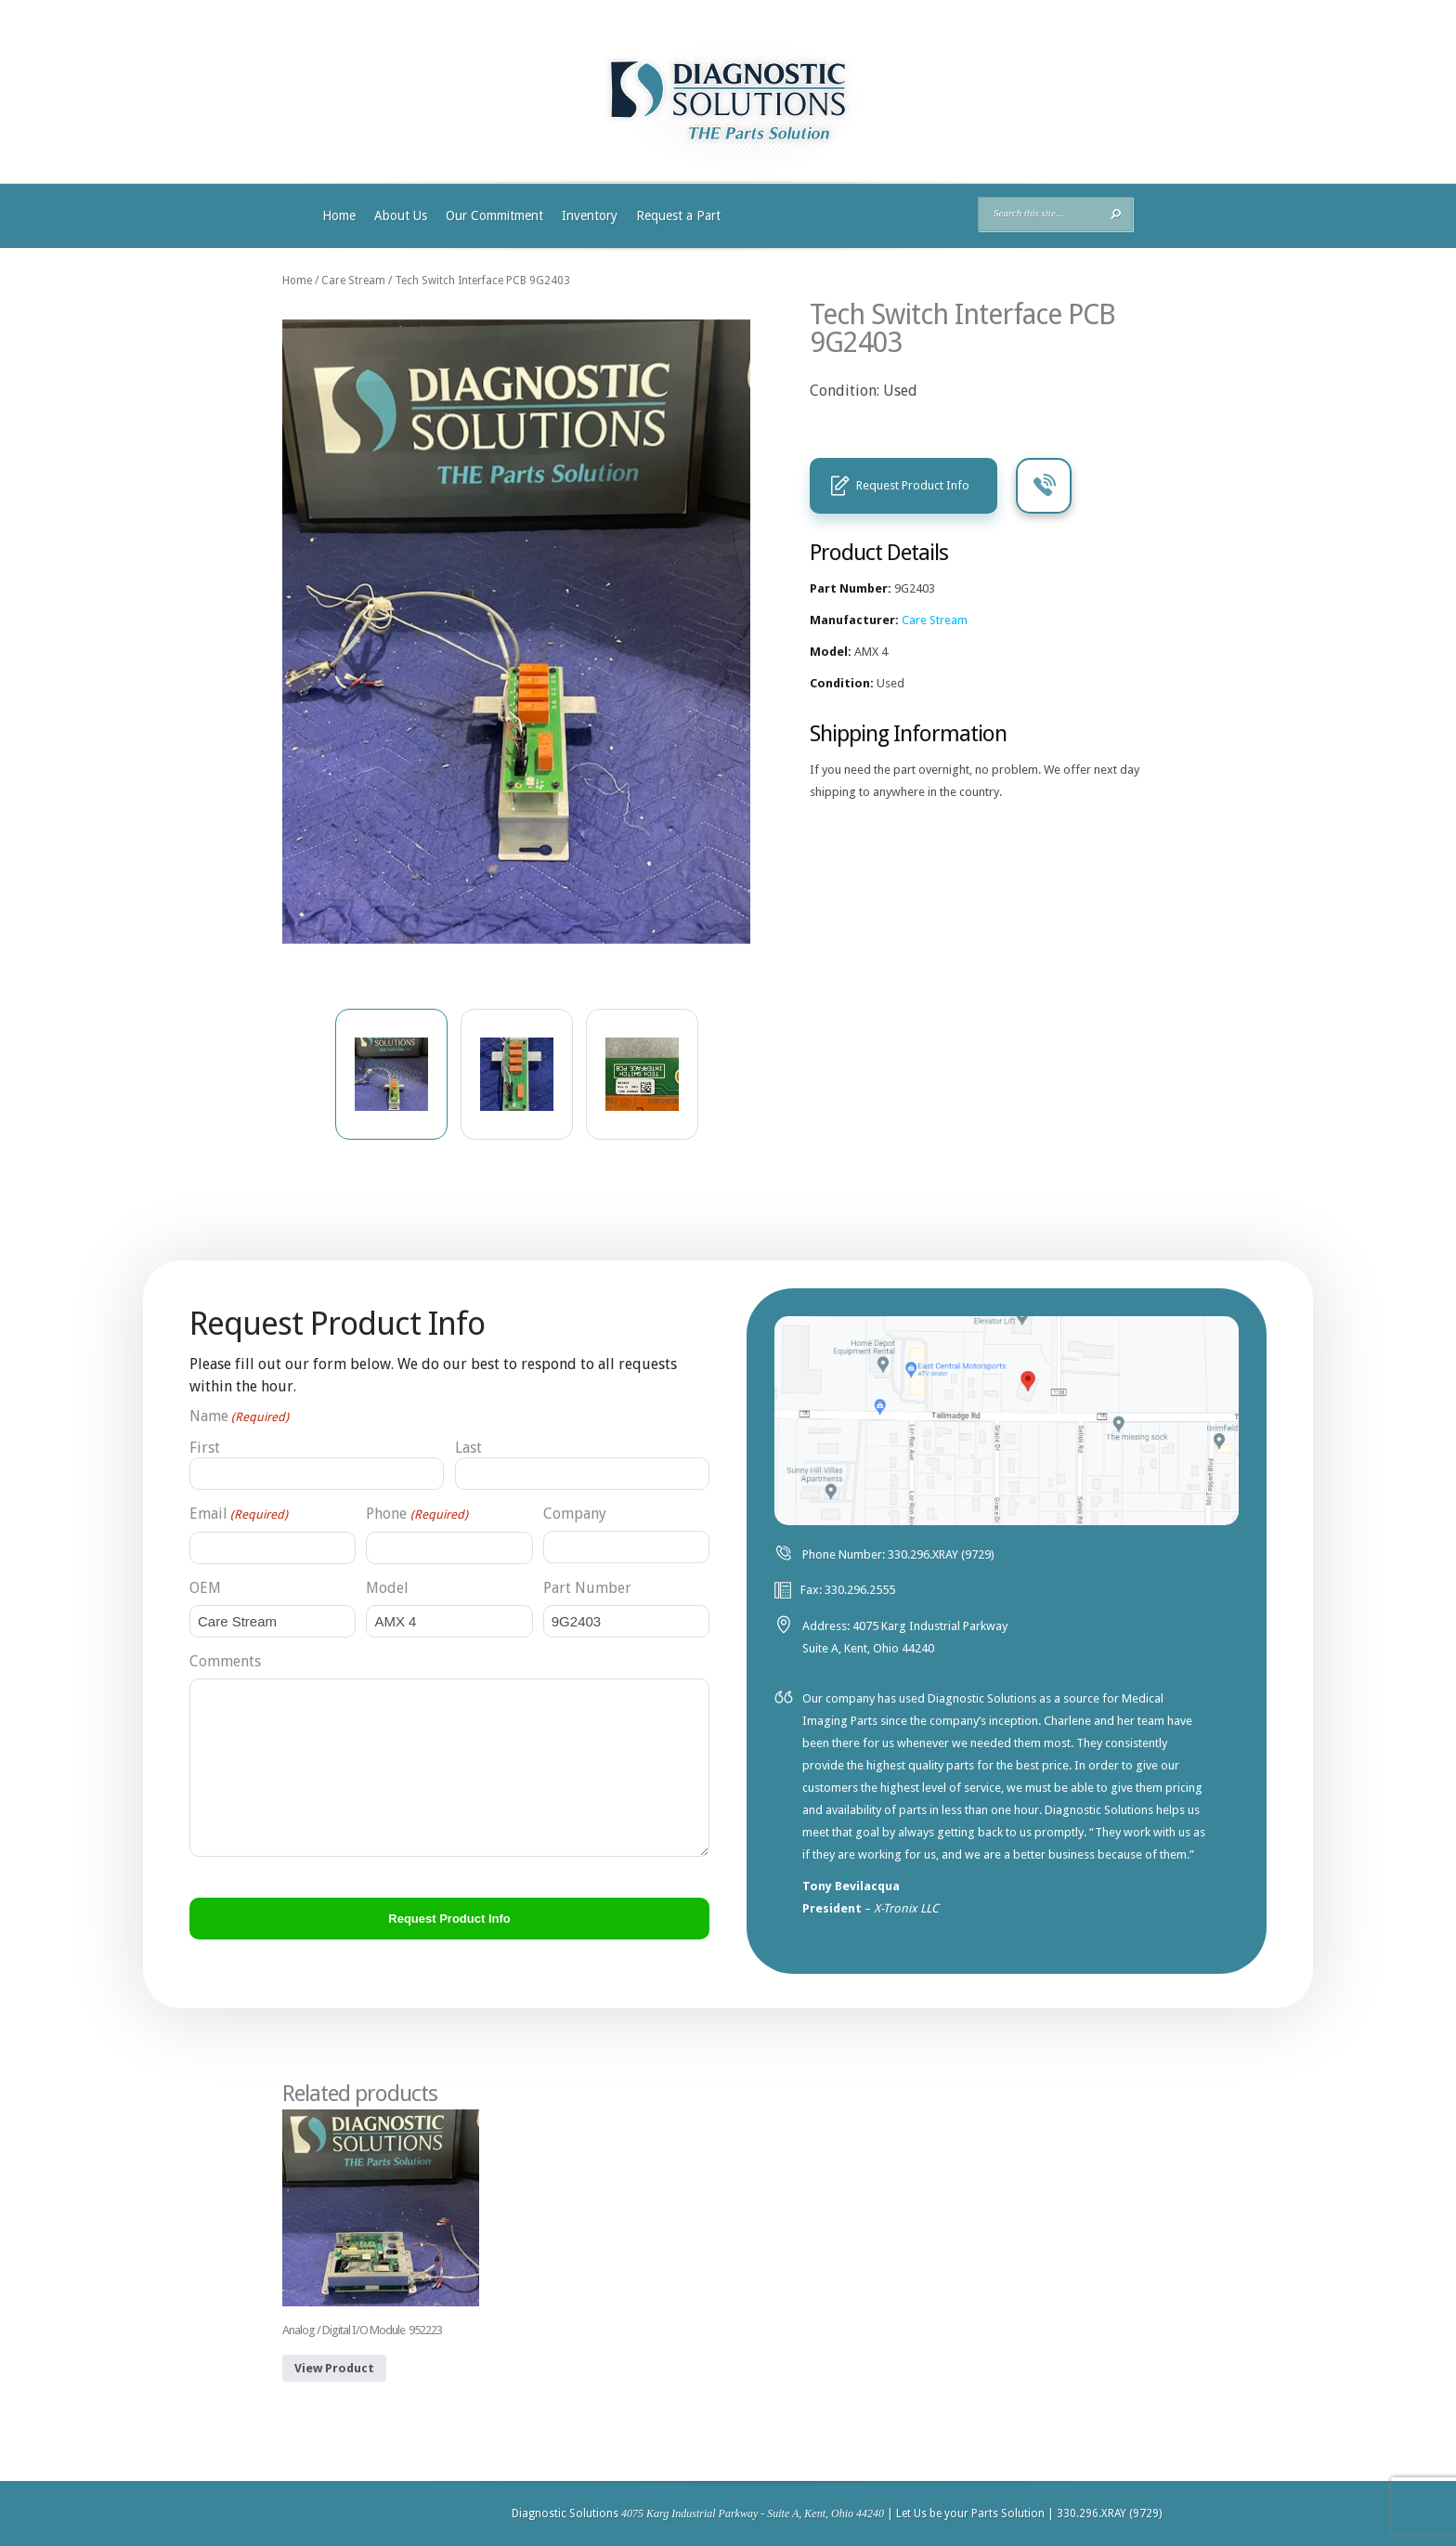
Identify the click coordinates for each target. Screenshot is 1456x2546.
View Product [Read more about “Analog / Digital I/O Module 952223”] (334, 2368)
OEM (205, 1588)
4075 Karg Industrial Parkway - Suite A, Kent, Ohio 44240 (752, 2513)
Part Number (587, 1588)
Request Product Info (912, 485)
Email (238, 1514)
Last (468, 1447)
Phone (416, 1514)
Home (339, 215)
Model (387, 1588)
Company (574, 1513)
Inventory (590, 215)
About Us (400, 215)
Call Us (1044, 486)
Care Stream (353, 280)
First (204, 1447)
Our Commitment (494, 215)
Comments (225, 1661)
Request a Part (678, 215)
